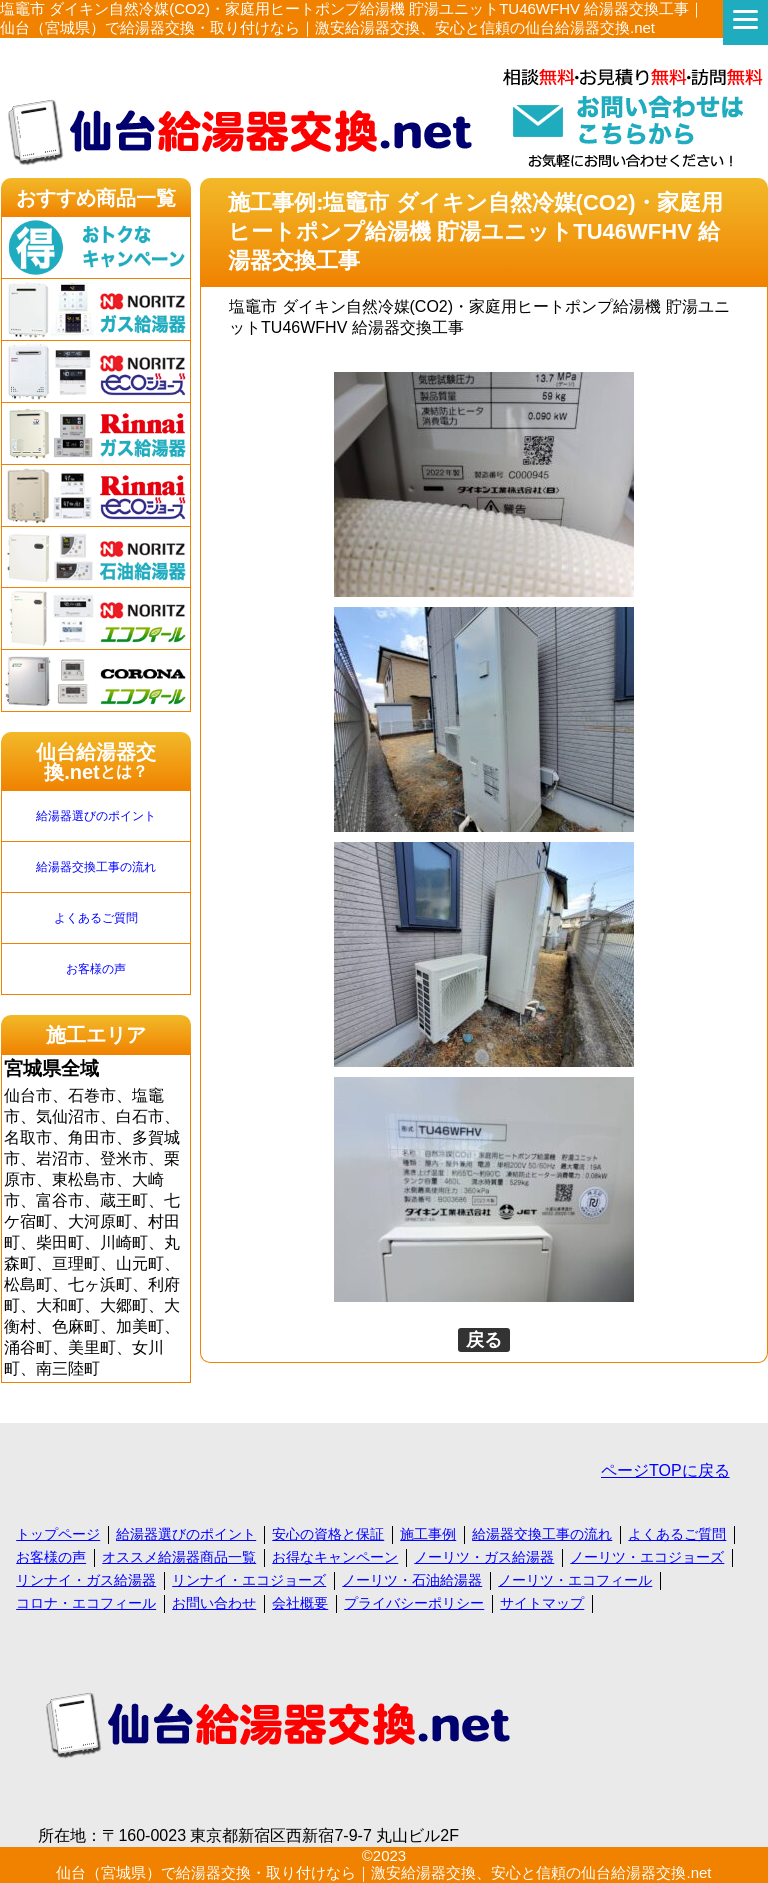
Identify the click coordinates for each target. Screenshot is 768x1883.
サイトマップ (542, 1603)
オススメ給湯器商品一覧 (179, 1557)
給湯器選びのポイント (96, 816)
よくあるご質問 (96, 918)
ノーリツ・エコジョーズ (647, 1557)
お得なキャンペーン (335, 1557)
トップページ (58, 1534)
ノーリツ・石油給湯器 (412, 1580)
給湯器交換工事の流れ (96, 867)
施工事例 (428, 1534)
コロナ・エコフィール (86, 1603)
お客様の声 (96, 969)
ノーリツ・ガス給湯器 (484, 1557)
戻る (484, 1340)
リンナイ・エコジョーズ (249, 1580)
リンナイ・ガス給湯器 (86, 1580)
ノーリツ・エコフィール (575, 1580)
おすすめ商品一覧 (96, 198)
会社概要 (300, 1603)
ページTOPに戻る (665, 1470)
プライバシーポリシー (414, 1603)
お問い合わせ (214, 1603)
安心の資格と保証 (328, 1534)
